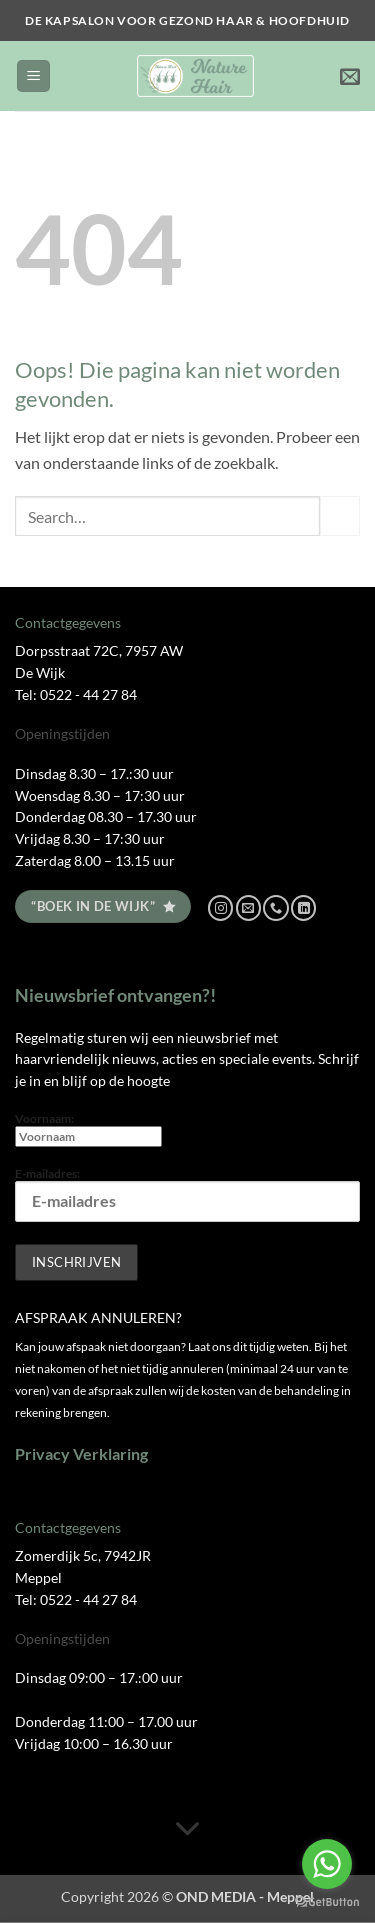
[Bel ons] (275, 908)
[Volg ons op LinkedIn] (303, 908)
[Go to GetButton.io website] (327, 1902)
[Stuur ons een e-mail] (248, 908)
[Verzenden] (340, 515)
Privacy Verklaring (81, 1453)
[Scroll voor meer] (188, 1829)
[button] (33, 76)
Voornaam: (88, 1129)
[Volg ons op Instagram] (220, 908)
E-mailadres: (187, 1194)
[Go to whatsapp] (327, 1864)
